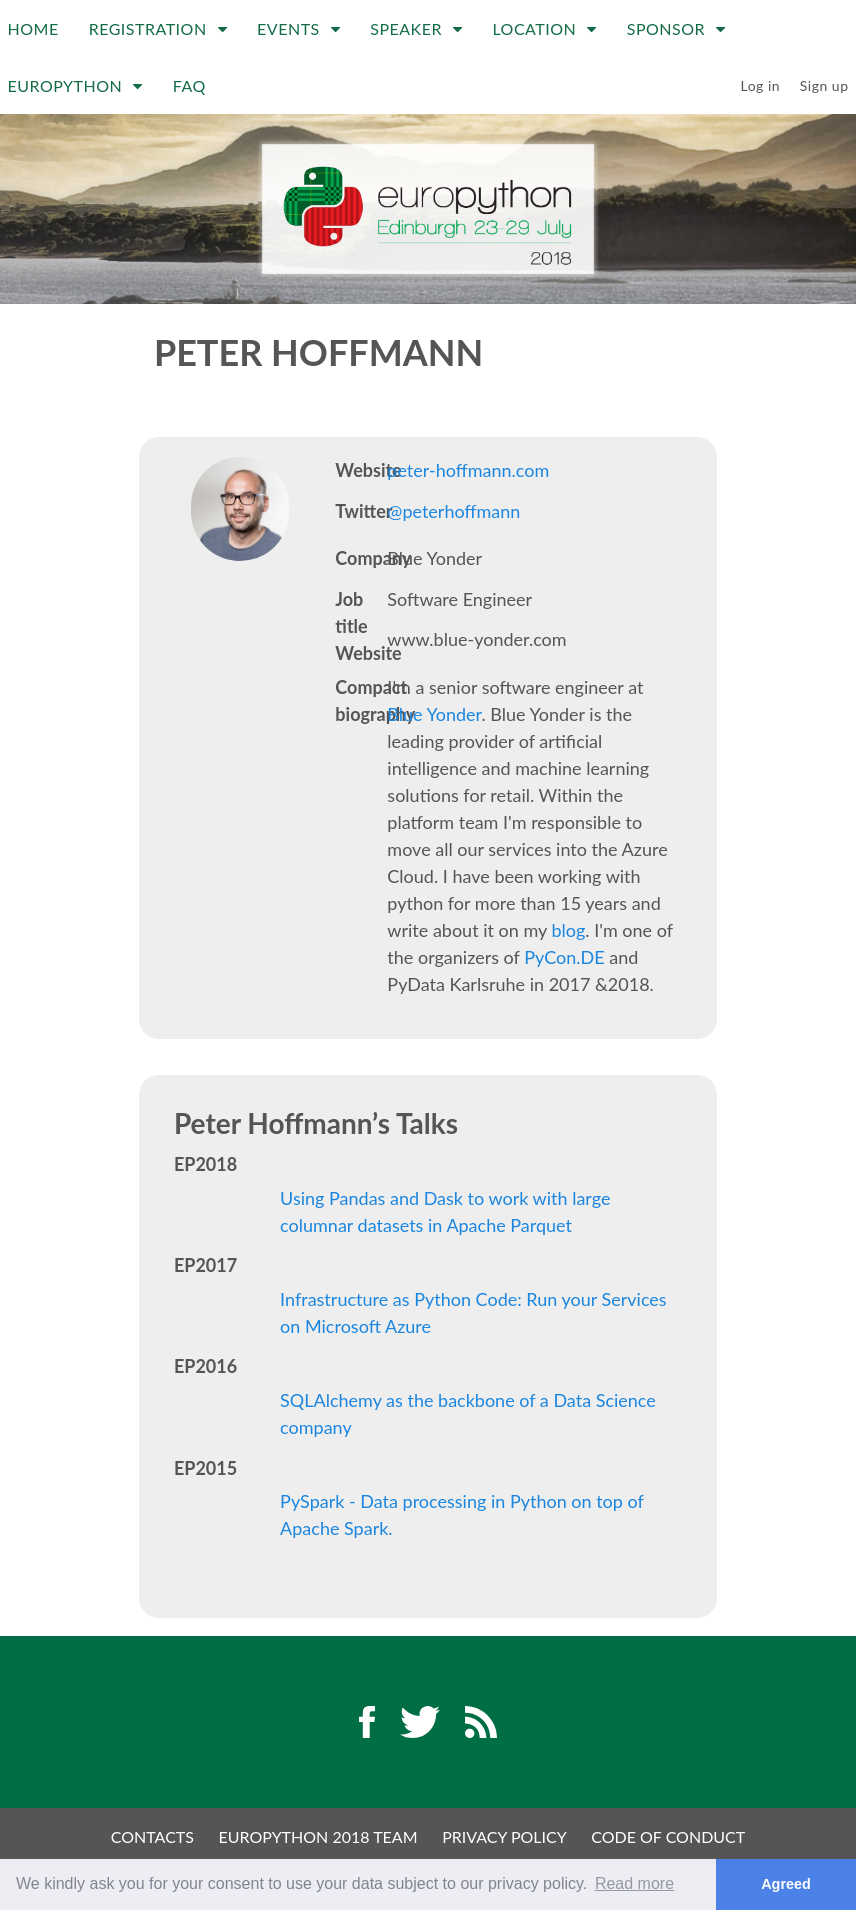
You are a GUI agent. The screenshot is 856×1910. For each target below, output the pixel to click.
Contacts (152, 1836)
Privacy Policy (504, 1836)
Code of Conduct (668, 1836)
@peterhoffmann (453, 511)
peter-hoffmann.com (468, 470)
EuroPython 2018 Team (318, 1836)
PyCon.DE (564, 957)
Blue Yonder (434, 714)
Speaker (416, 28)
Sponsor (676, 28)
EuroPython (75, 85)
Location (544, 28)
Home (33, 28)
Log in (761, 85)
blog (568, 930)
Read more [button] (634, 1883)
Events (298, 28)
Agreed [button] (786, 1884)
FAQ (189, 85)
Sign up (824, 85)
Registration (158, 28)
